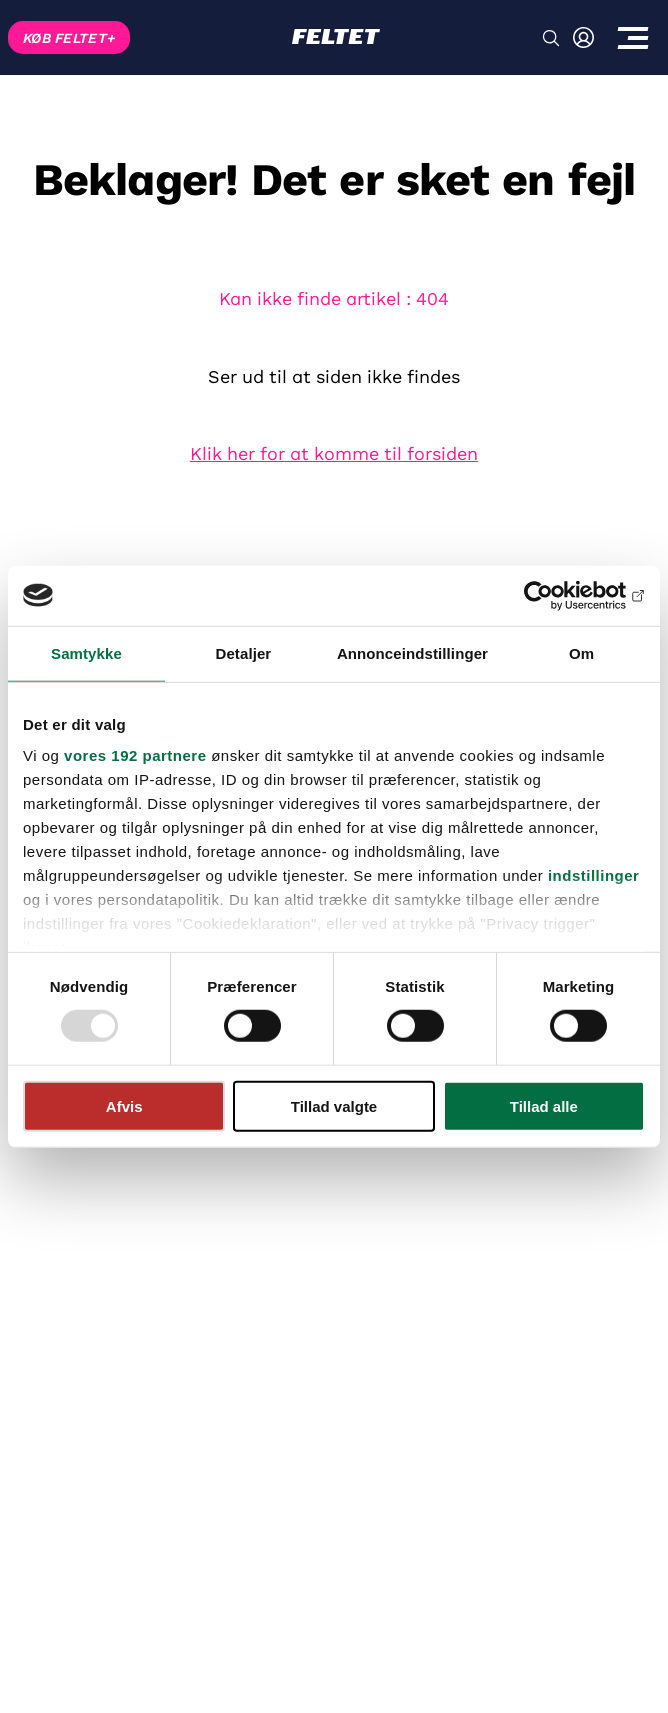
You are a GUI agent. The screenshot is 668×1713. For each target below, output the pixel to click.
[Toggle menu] (633, 38)
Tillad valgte (334, 1106)
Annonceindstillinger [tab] (412, 652)
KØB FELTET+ (69, 38)
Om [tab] (581, 652)
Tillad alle (544, 1106)
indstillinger (594, 875)
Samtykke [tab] (86, 652)
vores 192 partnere (135, 755)
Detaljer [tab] (243, 652)
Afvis (124, 1106)
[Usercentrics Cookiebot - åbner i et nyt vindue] (557, 595)
